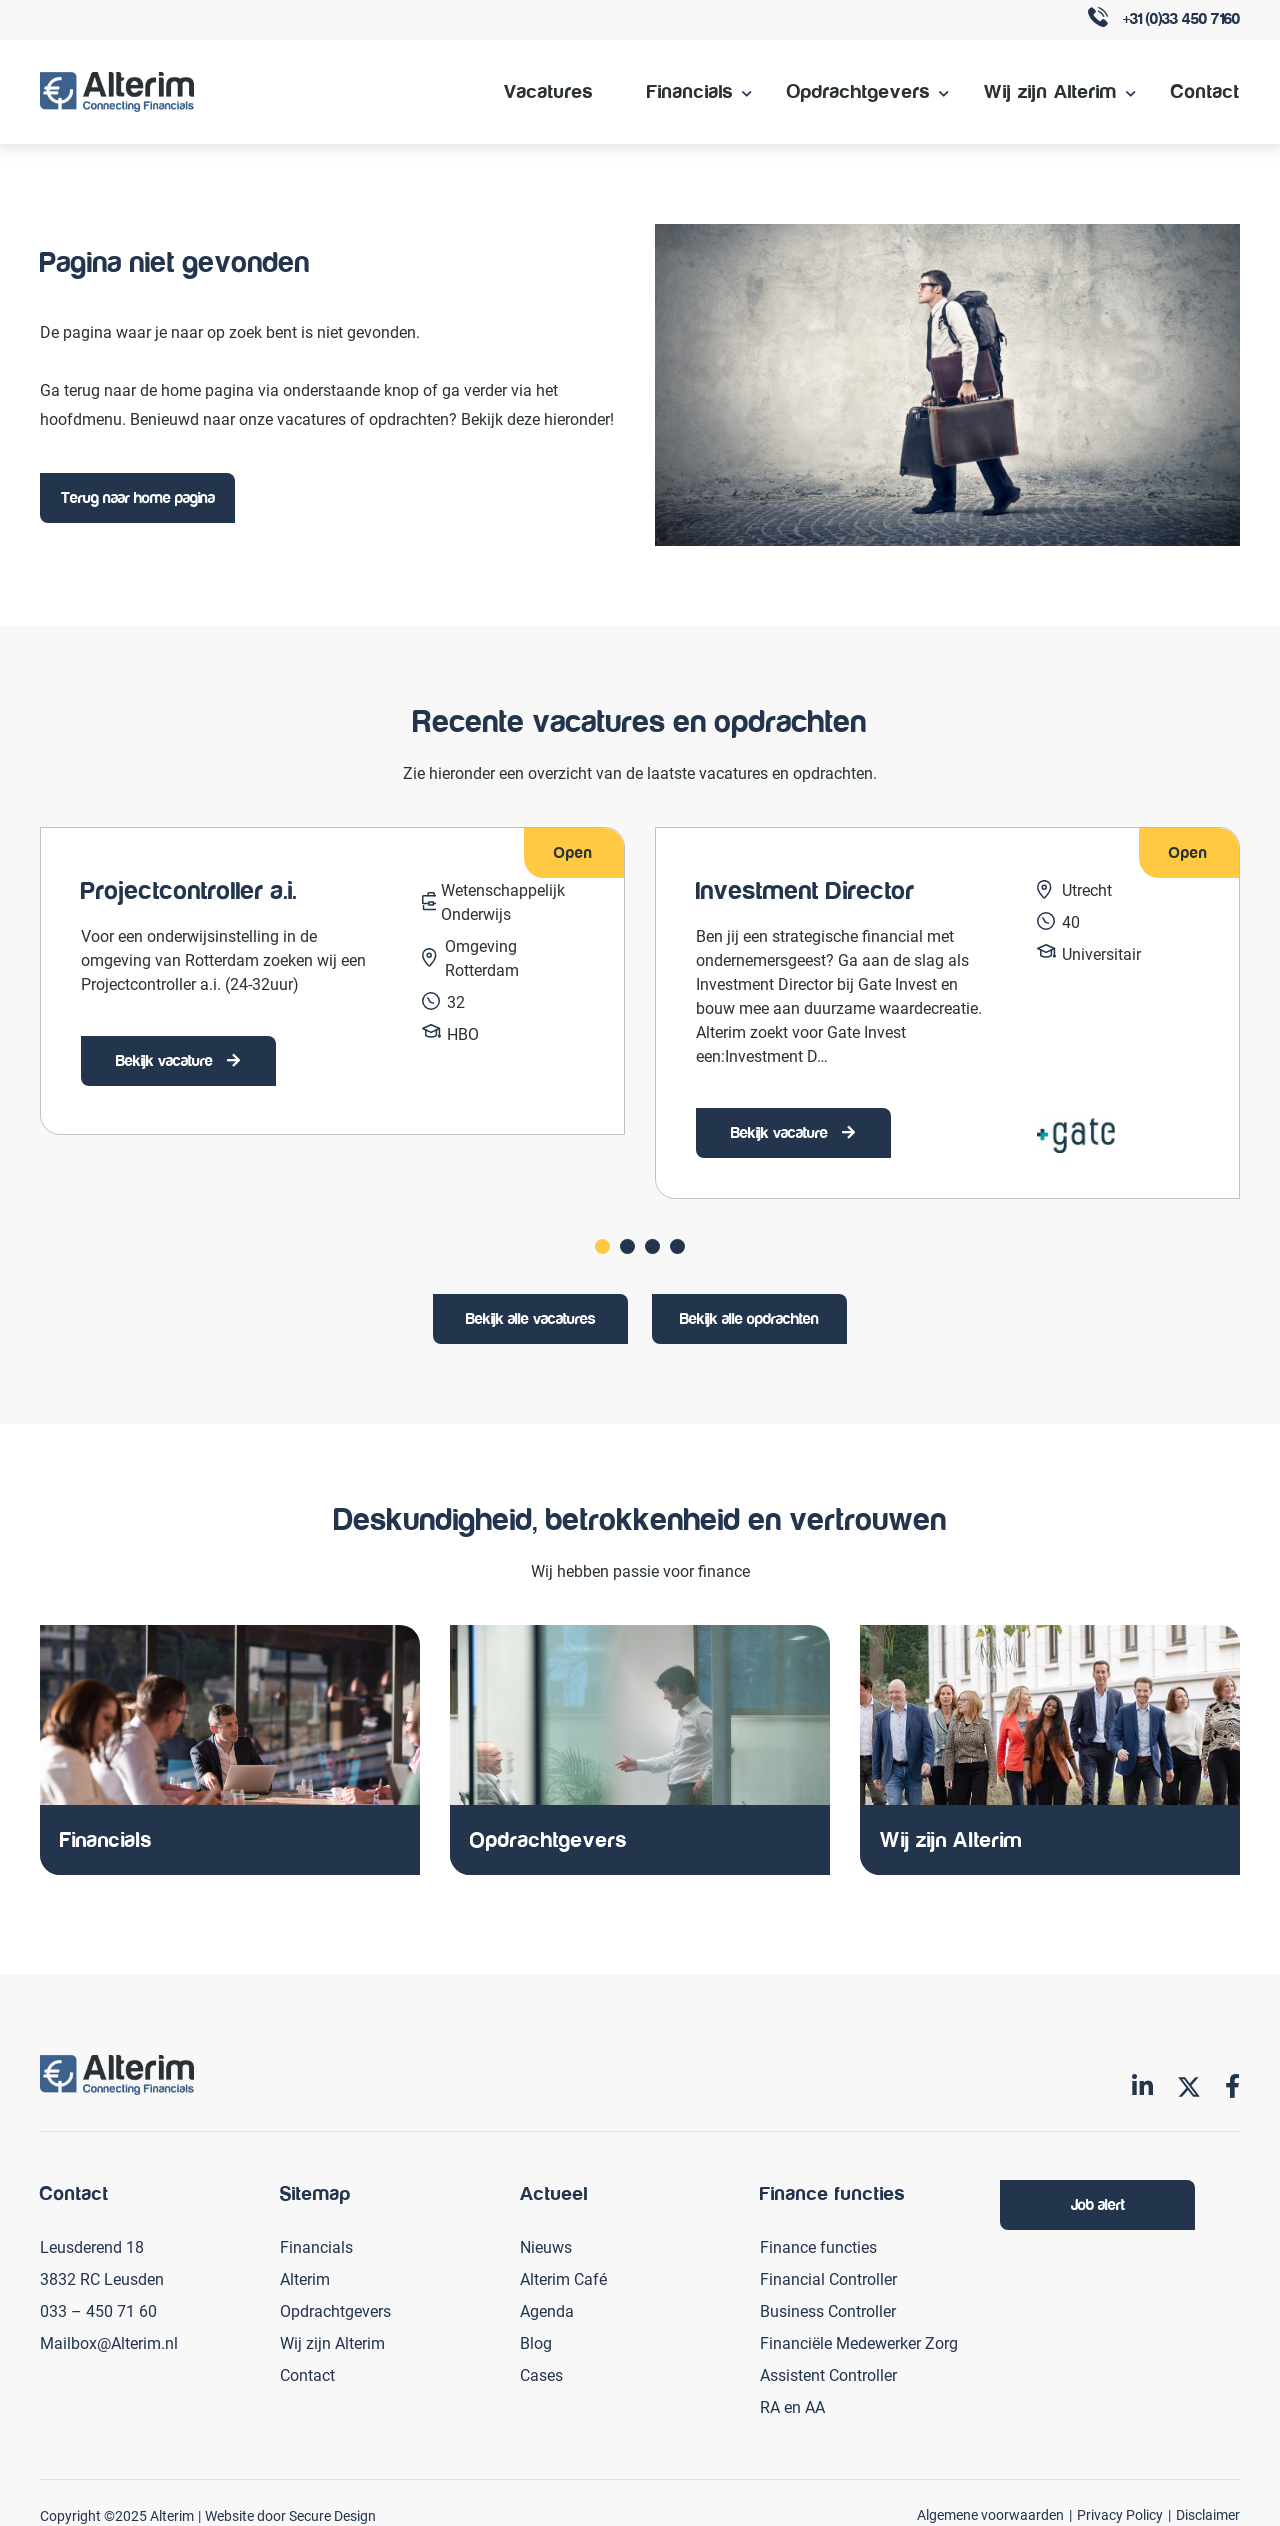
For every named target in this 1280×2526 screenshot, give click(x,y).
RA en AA (792, 2404)
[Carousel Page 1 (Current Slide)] (602, 1245)
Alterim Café (563, 2276)
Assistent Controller (828, 2372)
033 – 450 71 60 (98, 2308)
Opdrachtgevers (858, 91)
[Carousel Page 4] (677, 1245)
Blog (536, 2340)
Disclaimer (1208, 2512)
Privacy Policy (1120, 2512)
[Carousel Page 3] (652, 1245)
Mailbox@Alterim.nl (109, 2340)
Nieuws (546, 2244)
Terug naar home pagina (138, 498)
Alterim (305, 2276)
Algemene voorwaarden (990, 2512)
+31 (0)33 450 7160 (1164, 20)
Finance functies (818, 2244)
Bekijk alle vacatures (531, 1318)
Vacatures (548, 91)
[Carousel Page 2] (627, 1245)
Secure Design (332, 2513)
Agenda (547, 2308)
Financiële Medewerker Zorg (859, 2340)
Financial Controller (828, 2276)
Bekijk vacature (166, 1061)
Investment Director (805, 891)
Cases (541, 2372)
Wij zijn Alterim (1050, 91)
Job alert (1098, 2203)
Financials (690, 91)
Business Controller (828, 2308)
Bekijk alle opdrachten (749, 1318)
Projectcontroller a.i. (189, 891)
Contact (1205, 91)
